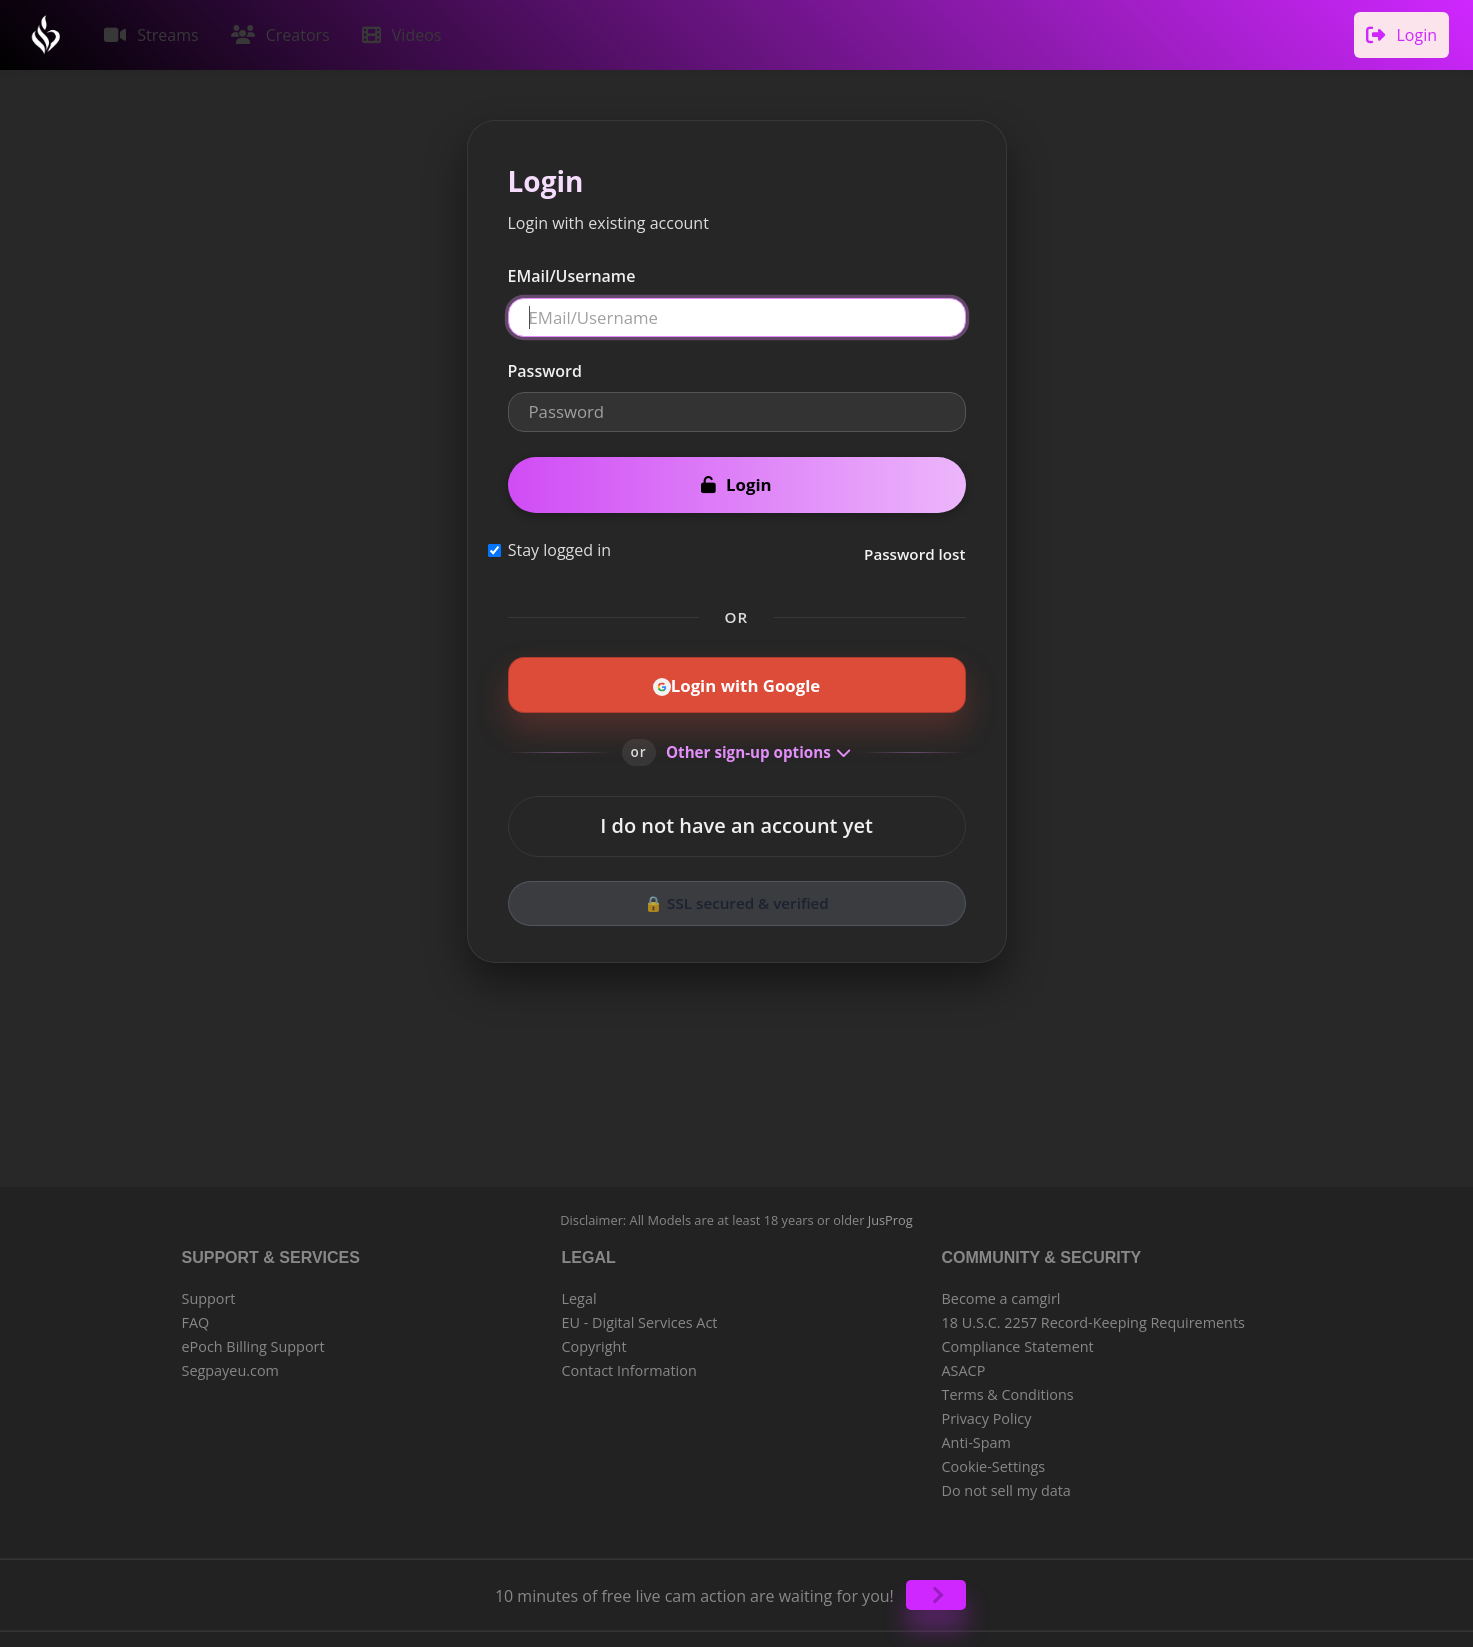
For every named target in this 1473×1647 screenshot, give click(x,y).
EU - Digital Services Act (640, 1316)
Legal (579, 1292)
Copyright (594, 1340)
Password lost (914, 548)
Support (209, 1292)
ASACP (964, 1364)
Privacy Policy (987, 1412)
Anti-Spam (976, 1436)
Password (545, 365)
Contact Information (629, 1364)
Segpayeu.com (230, 1364)
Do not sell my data (1006, 1484)
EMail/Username (572, 270)
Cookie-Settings (994, 1460)
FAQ (196, 1316)
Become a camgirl (1001, 1292)
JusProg (890, 1214)
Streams (149, 32)
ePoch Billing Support (253, 1340)
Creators (276, 32)
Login (1403, 32)
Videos (394, 32)
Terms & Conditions (1008, 1388)
